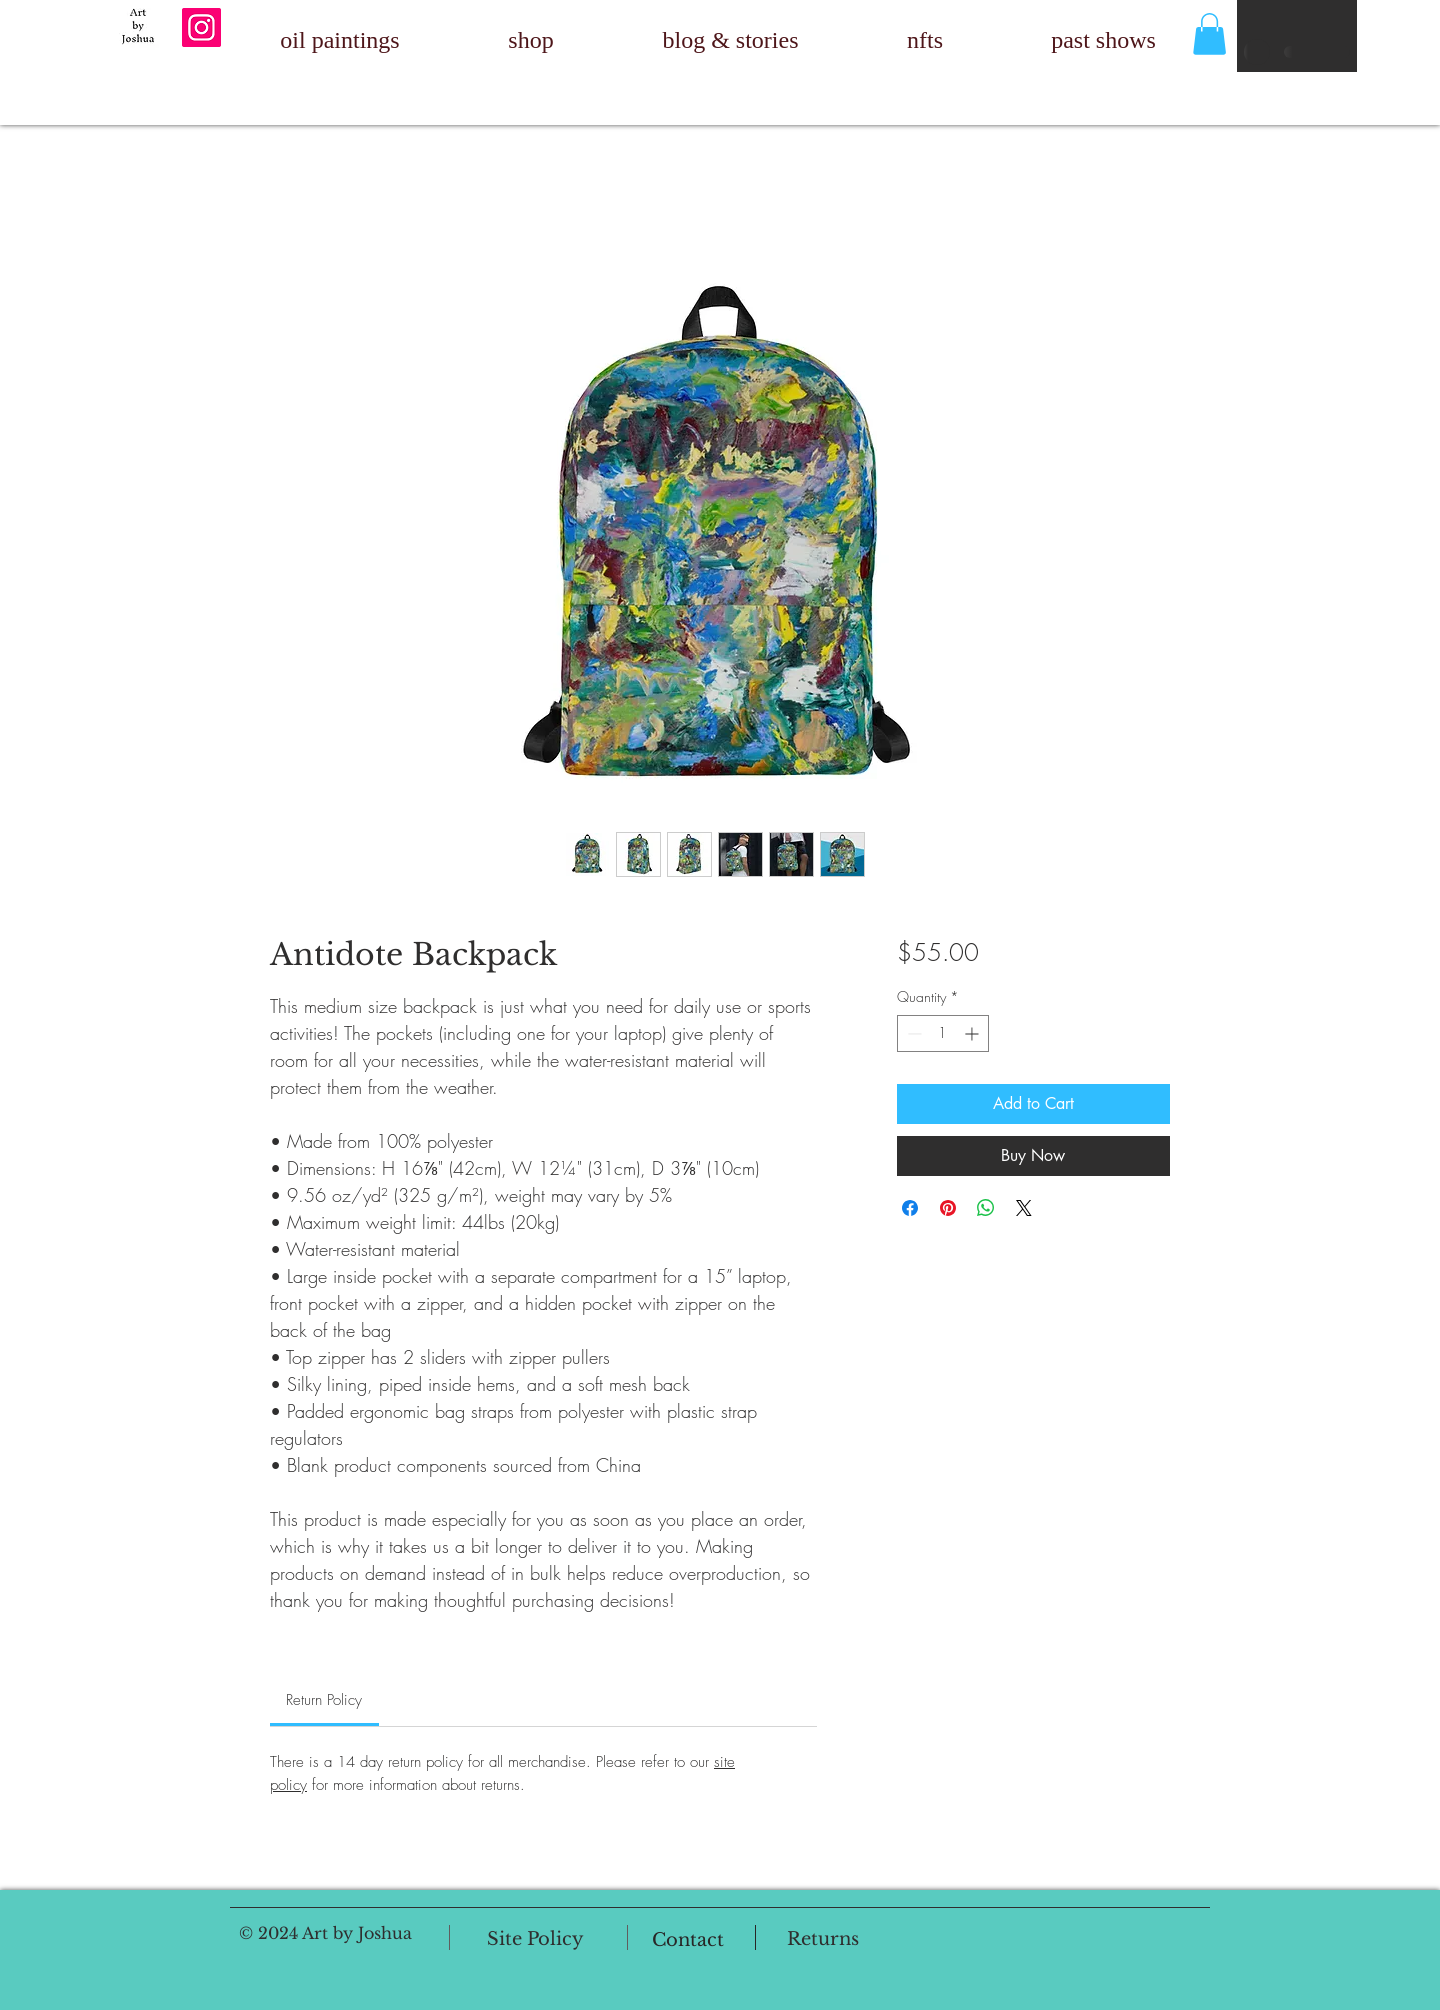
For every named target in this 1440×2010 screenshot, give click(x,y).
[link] (324, 1700)
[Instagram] (201, 27)
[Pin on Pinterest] (948, 1208)
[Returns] (822, 1939)
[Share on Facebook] (910, 1208)
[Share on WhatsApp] (986, 1208)
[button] (1209, 34)
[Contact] (688, 1940)
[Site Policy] (535, 1940)
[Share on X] (1024, 1208)
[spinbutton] (943, 1033)
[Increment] (973, 1033)
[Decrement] (912, 1033)
